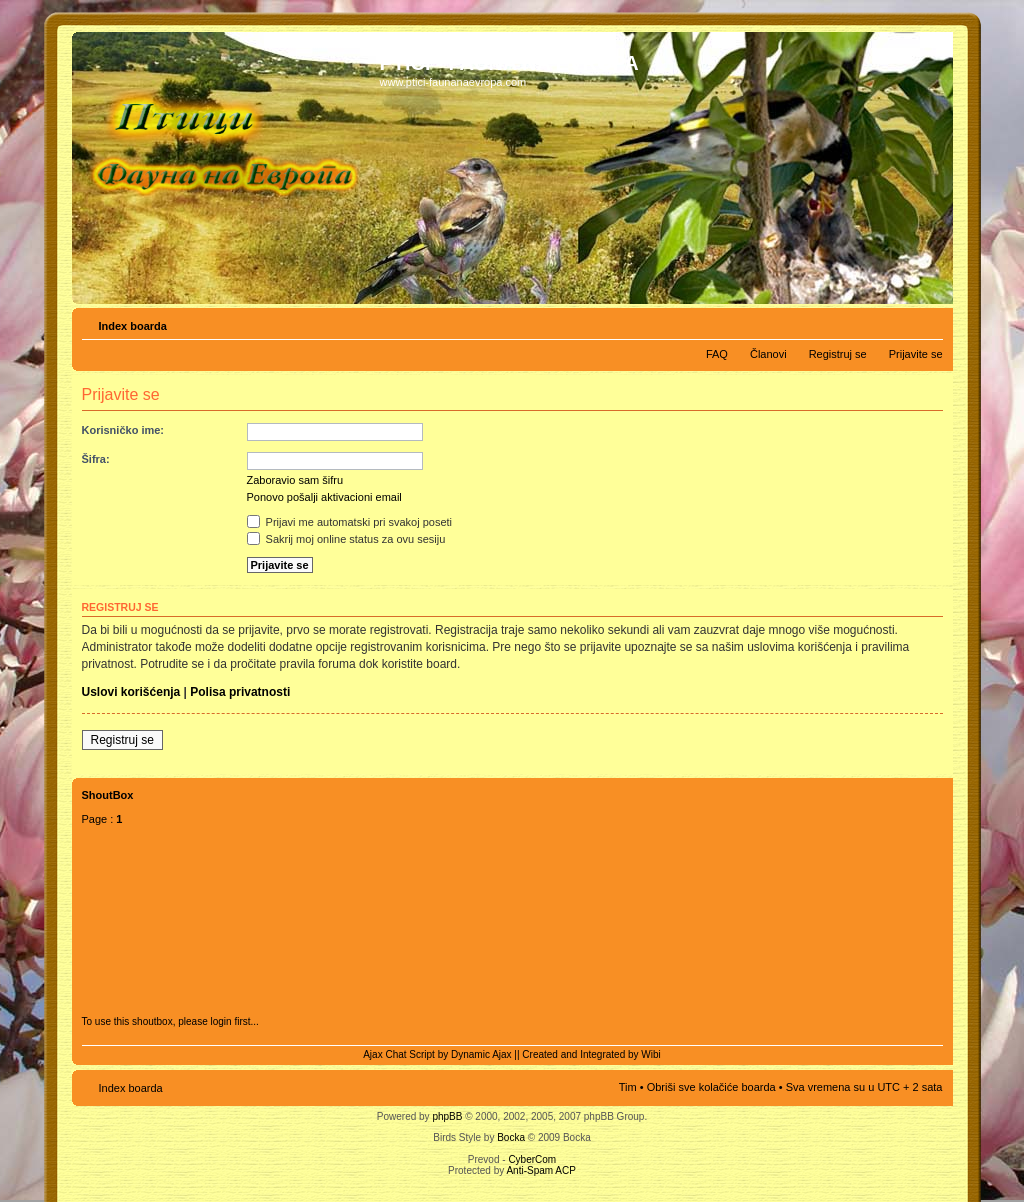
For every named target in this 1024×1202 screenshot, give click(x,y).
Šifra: (96, 459)
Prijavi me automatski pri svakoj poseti (350, 522)
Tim (628, 1087)
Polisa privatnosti (240, 692)
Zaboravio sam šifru (295, 480)
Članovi (768, 354)
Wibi (650, 1054)
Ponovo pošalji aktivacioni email (324, 497)
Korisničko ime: (123, 430)
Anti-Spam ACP (540, 1170)
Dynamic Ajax (481, 1054)
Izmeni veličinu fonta (928, 322)
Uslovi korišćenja (131, 692)
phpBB (447, 1116)
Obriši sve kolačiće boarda (711, 1087)
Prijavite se (916, 354)
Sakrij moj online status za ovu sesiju (346, 539)
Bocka (511, 1137)
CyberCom (532, 1159)
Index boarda (133, 326)
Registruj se (838, 354)
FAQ (717, 354)
